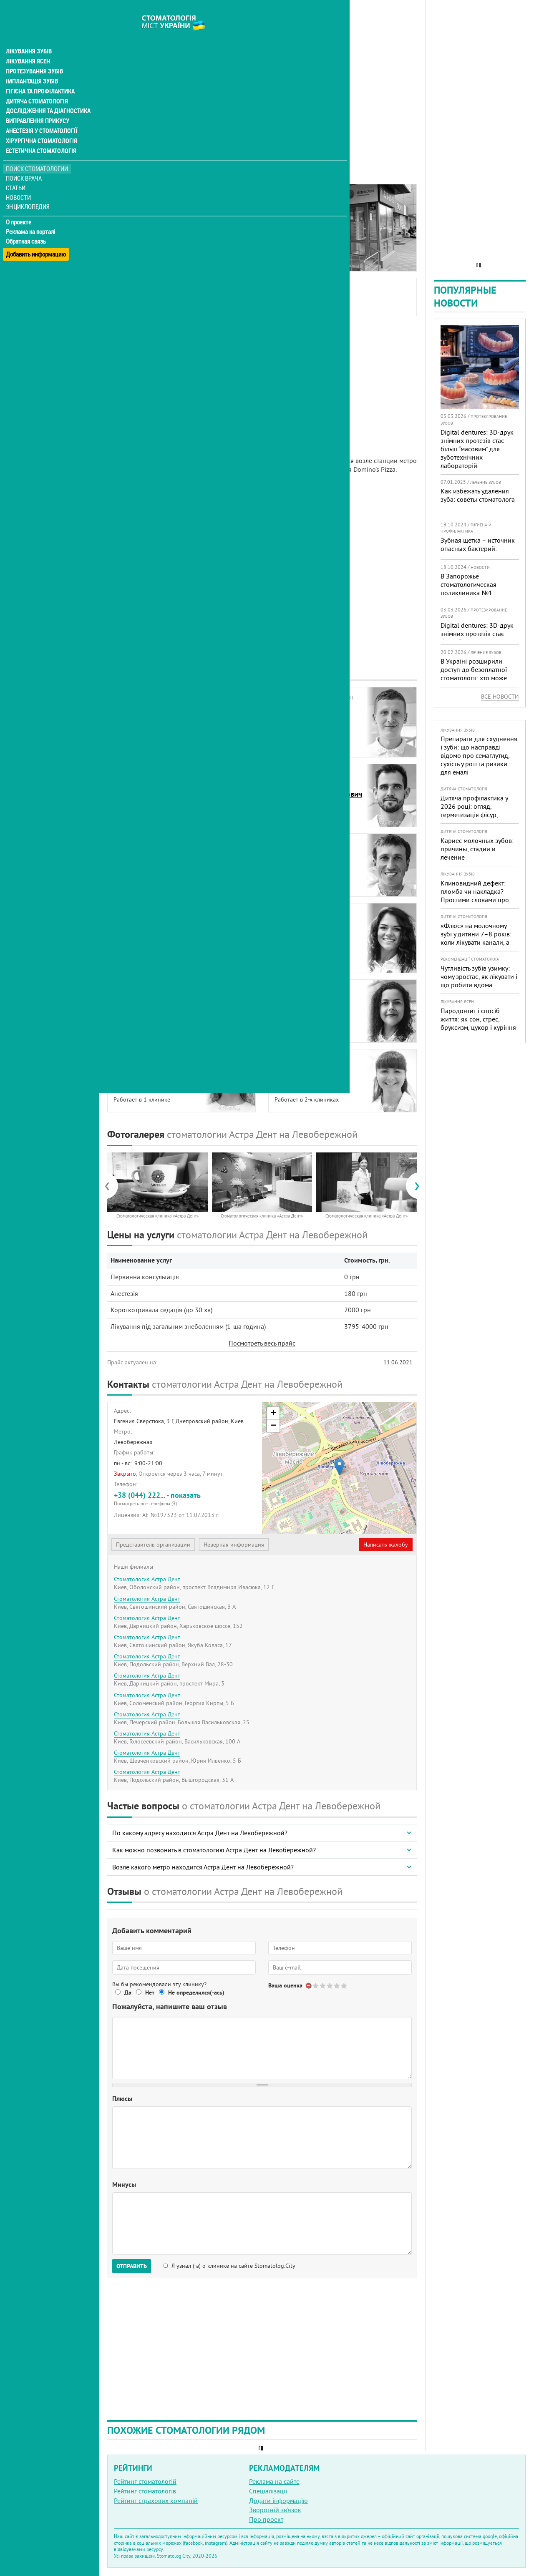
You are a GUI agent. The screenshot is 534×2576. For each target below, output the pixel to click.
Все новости (500, 696)
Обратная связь (27, 225)
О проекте (19, 206)
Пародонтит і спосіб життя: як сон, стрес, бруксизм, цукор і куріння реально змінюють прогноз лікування (478, 1027)
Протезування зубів (34, 55)
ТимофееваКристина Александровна (155, 1074)
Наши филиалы (136, 251)
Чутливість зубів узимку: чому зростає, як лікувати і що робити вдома (479, 976)
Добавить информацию (36, 235)
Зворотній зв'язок (275, 2510)
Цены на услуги (136, 232)
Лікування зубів (29, 35)
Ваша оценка (285, 1985)
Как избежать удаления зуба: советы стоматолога (478, 495)
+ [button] (273, 1413)
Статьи (17, 172)
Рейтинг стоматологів (145, 2491)
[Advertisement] (262, 58)
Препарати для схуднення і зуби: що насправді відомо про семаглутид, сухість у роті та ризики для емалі (479, 755)
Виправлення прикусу (37, 105)
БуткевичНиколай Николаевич (310, 720)
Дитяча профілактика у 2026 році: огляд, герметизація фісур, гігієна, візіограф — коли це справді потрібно (476, 814)
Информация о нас (141, 203)
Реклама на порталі (31, 216)
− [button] (273, 1426)
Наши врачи (131, 213)
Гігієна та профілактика (40, 75)
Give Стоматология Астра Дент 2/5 (323, 1985)
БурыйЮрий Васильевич (143, 712)
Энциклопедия (29, 191)
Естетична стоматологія (40, 135)
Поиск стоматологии (37, 153)
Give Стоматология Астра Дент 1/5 (316, 1985)
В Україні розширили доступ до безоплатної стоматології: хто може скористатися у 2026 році (478, 673)
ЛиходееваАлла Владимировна (147, 928)
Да (127, 1992)
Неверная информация (234, 1544)
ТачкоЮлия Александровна (310, 1004)
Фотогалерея (132, 222)
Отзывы (124, 260)
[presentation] (111, 1185)
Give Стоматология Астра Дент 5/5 (344, 1985)
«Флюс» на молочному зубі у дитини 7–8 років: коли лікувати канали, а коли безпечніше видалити (476, 942)
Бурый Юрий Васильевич (202, 296)
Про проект (266, 2519)
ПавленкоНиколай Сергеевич (145, 1004)
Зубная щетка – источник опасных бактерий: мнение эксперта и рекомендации (478, 552)
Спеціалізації (268, 2491)
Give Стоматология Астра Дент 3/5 (330, 1985)
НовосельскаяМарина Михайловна (309, 936)
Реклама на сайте (274, 2481)
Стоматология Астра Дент (147, 1579)
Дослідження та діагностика (46, 95)
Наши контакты (136, 241)
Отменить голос (308, 1985)
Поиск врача (25, 162)
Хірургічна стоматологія (41, 125)
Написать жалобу (385, 1544)
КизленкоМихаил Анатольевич (310, 858)
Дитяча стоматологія (36, 85)
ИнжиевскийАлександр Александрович (318, 789)
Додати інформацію (278, 2500)
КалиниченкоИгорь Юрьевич (139, 858)
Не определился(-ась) (196, 1992)
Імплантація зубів (31, 65)
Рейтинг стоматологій (145, 2481)
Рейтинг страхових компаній (156, 2500)
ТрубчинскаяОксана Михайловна (308, 1074)
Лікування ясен (27, 45)
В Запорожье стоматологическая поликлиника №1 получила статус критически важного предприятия (471, 597)
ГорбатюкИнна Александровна (148, 789)
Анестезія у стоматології (40, 115)
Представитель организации (153, 1544)
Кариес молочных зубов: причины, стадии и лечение (477, 848)
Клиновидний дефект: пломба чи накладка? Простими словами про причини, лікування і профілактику (475, 900)
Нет (149, 1992)
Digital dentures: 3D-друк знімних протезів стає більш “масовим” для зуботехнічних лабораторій (477, 449)
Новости (19, 182)
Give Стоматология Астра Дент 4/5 (337, 1985)
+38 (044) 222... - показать (185, 1498)
